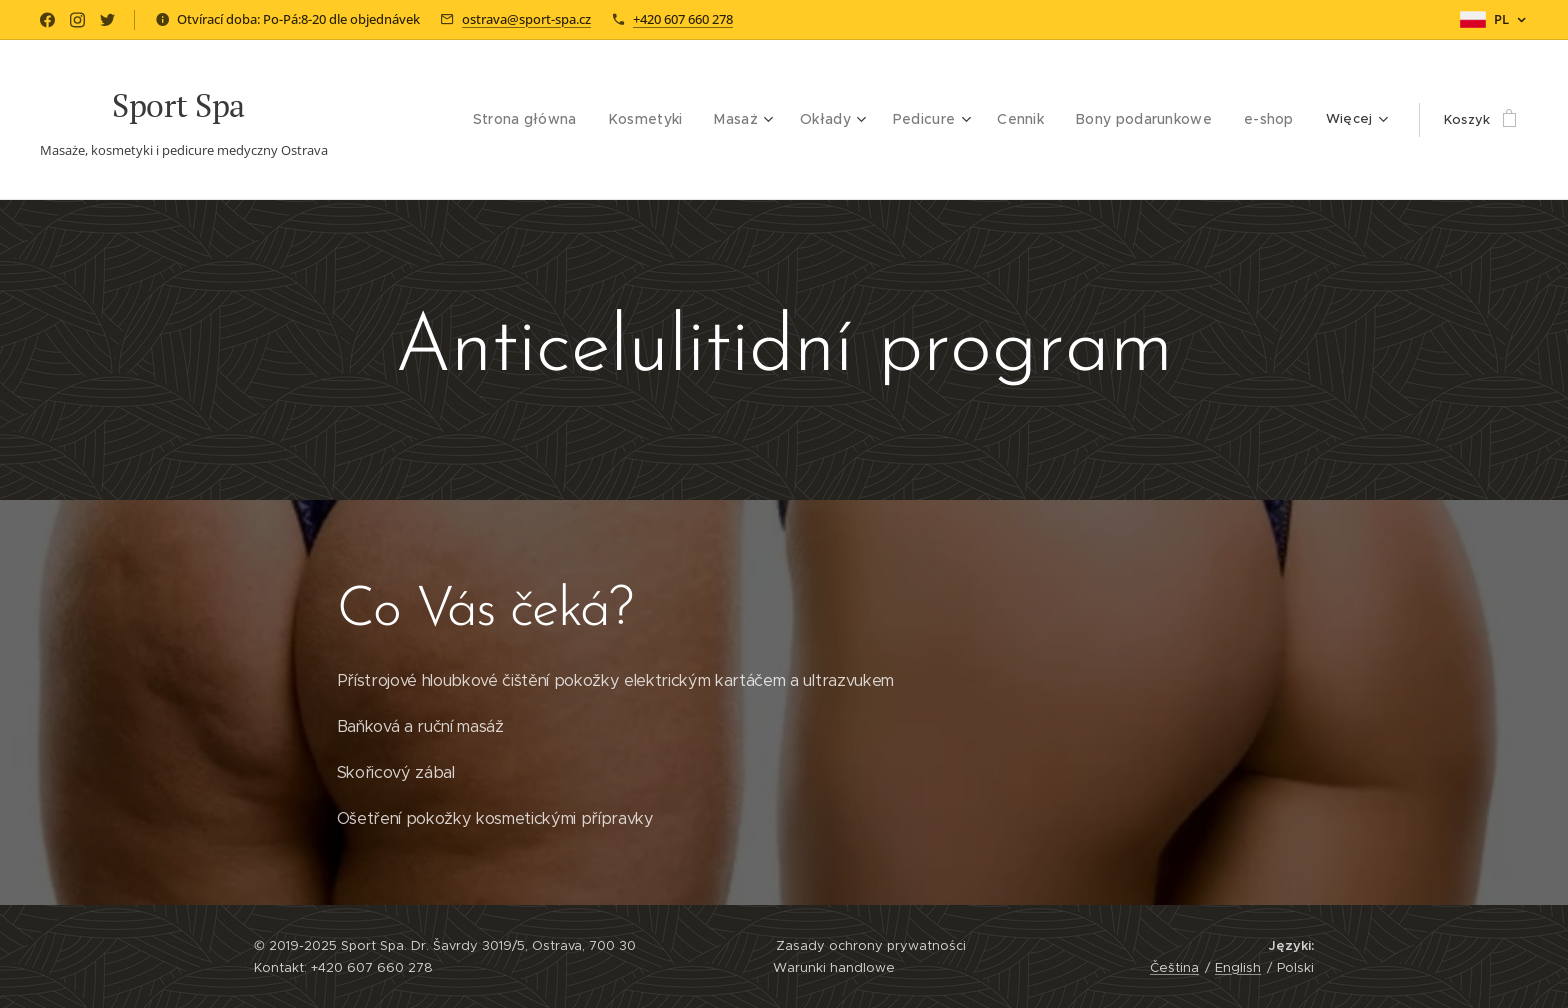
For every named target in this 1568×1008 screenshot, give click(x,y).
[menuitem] (417, 120)
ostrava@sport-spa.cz (526, 19)
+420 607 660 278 (683, 19)
